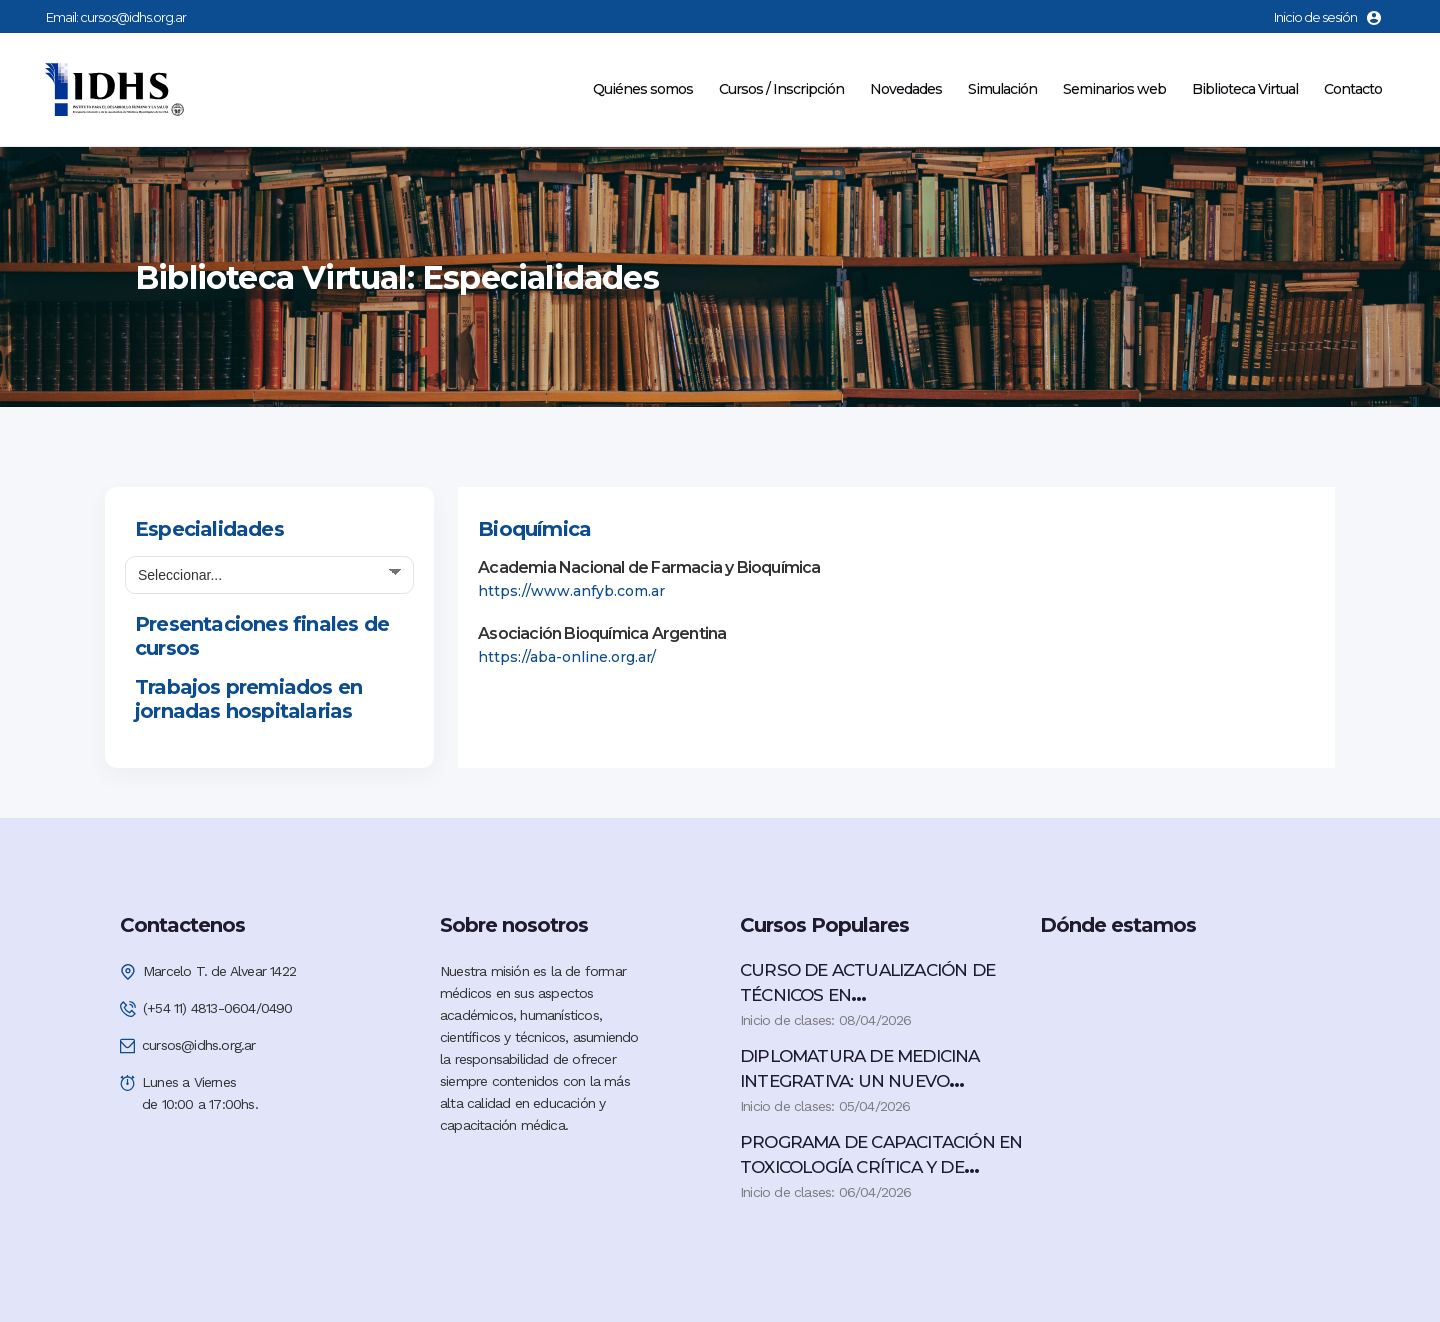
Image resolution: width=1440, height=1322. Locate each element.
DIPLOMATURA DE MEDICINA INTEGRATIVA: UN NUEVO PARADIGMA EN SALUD (860, 1081)
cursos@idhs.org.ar (133, 17)
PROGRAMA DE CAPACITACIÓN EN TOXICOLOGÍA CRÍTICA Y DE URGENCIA (881, 1167)
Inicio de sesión (1327, 17)
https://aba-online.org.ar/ (567, 657)
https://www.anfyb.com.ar (571, 591)
